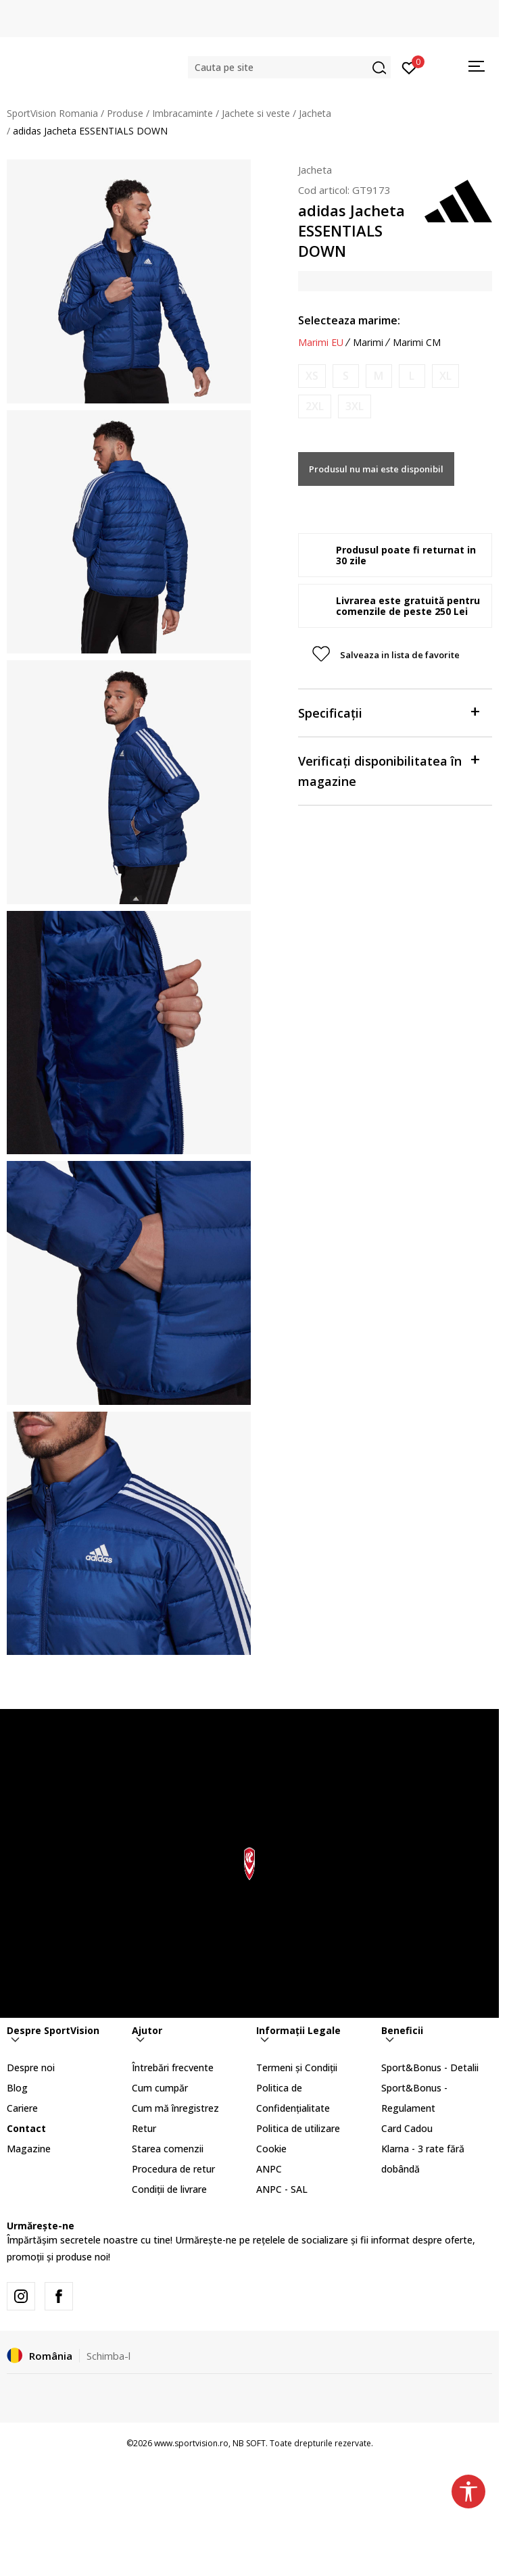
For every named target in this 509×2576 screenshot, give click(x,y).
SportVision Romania (52, 113)
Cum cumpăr (160, 2087)
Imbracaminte (182, 113)
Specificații (388, 712)
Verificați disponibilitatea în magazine (388, 770)
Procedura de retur (173, 2168)
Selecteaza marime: (349, 320)
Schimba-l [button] (108, 2355)
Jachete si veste (256, 113)
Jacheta (315, 113)
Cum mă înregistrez (175, 2108)
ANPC (269, 2168)
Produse (125, 113)
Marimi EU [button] (320, 342)
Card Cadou (407, 2128)
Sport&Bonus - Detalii (430, 2067)
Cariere (22, 2108)
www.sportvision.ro (191, 2443)
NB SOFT (249, 2443)
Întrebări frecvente (173, 2067)
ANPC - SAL (282, 2189)
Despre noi (31, 2067)
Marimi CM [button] (417, 342)
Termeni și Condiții (296, 2067)
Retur (144, 2128)
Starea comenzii (167, 2148)
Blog (17, 2087)
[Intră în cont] (409, 67)
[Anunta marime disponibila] (312, 376)
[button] (289, 67)
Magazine (29, 2148)
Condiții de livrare (169, 2189)
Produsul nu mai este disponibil (376, 469)
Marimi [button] (368, 342)
